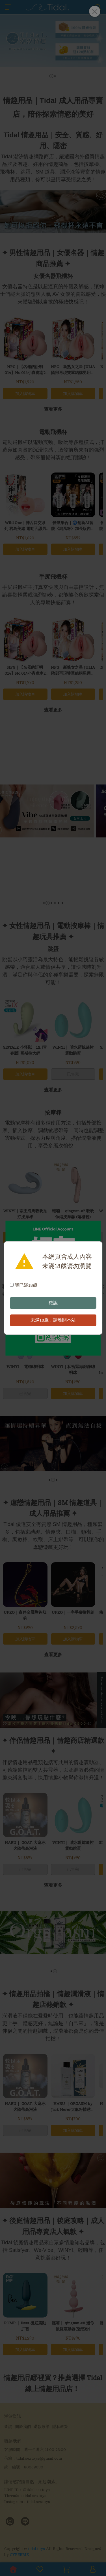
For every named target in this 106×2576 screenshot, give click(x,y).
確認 (53, 1302)
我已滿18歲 (23, 1285)
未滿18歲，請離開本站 (53, 1320)
